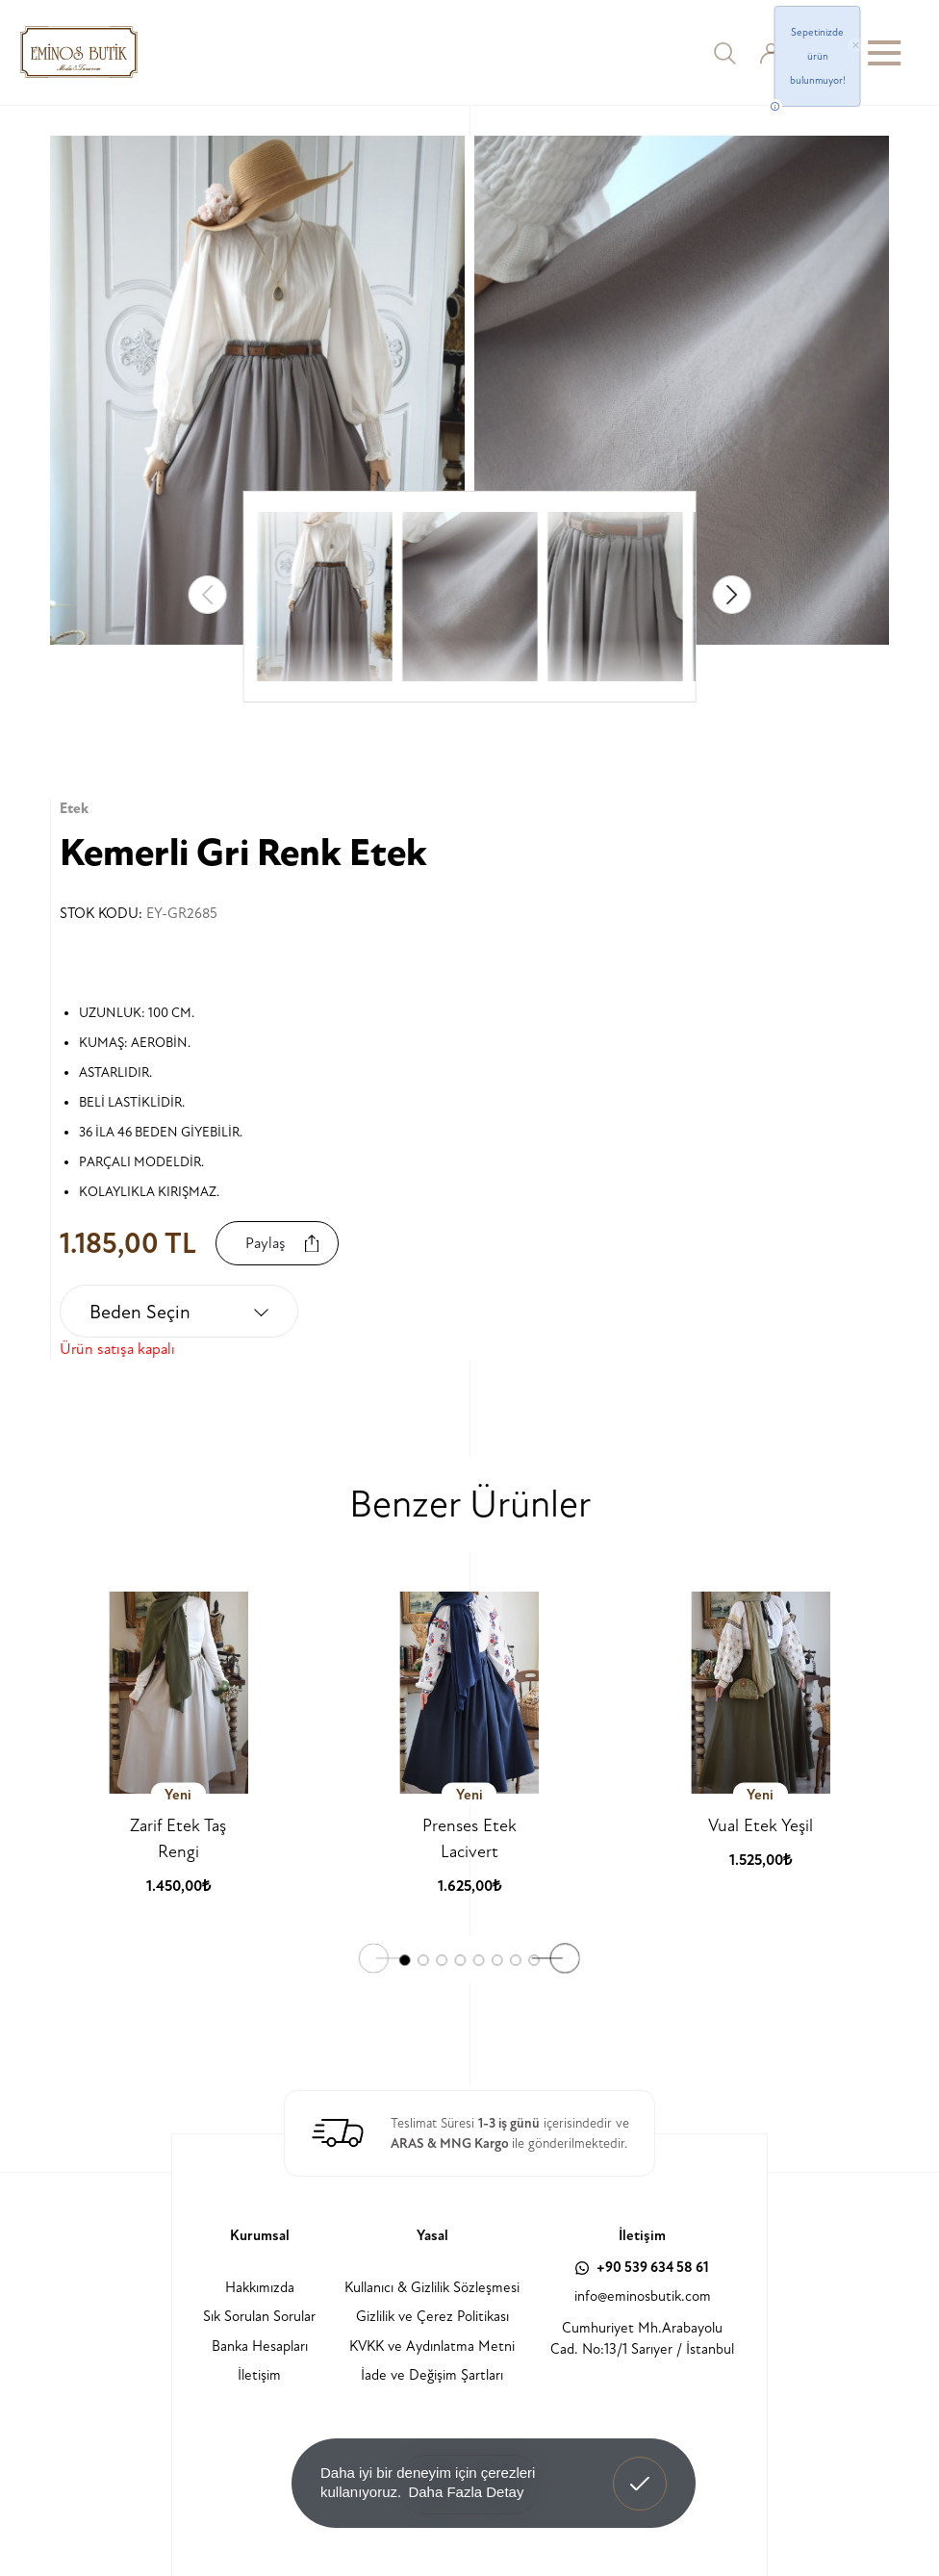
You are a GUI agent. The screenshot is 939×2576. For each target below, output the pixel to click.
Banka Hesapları (260, 2346)
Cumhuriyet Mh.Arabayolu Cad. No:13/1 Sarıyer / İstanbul (642, 2339)
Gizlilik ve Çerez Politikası (432, 2317)
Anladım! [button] (640, 2469)
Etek (74, 809)
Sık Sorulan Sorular (259, 2317)
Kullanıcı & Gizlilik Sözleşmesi (432, 2288)
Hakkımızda (259, 2288)
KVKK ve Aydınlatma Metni (432, 2346)
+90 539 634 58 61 (642, 2267)
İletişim (259, 2375)
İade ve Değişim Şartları (432, 2375)
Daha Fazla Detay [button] (465, 2492)
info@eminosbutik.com (642, 2296)
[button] (731, 594)
